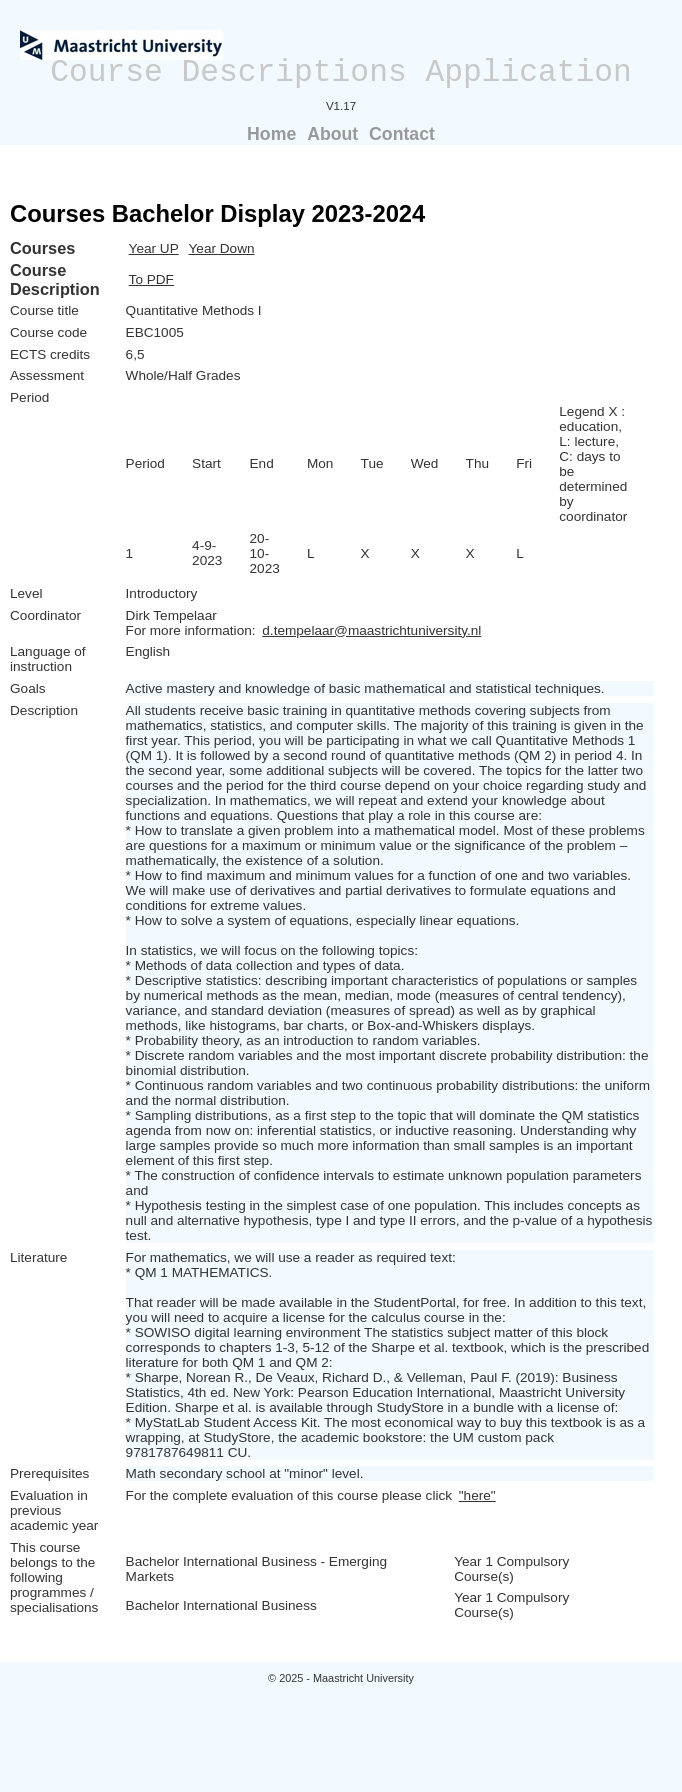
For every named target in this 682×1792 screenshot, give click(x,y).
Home (271, 134)
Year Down (222, 248)
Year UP (154, 248)
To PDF (151, 279)
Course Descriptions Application (341, 72)
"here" (477, 1495)
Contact (402, 134)
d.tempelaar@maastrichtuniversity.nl (371, 630)
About (332, 134)
